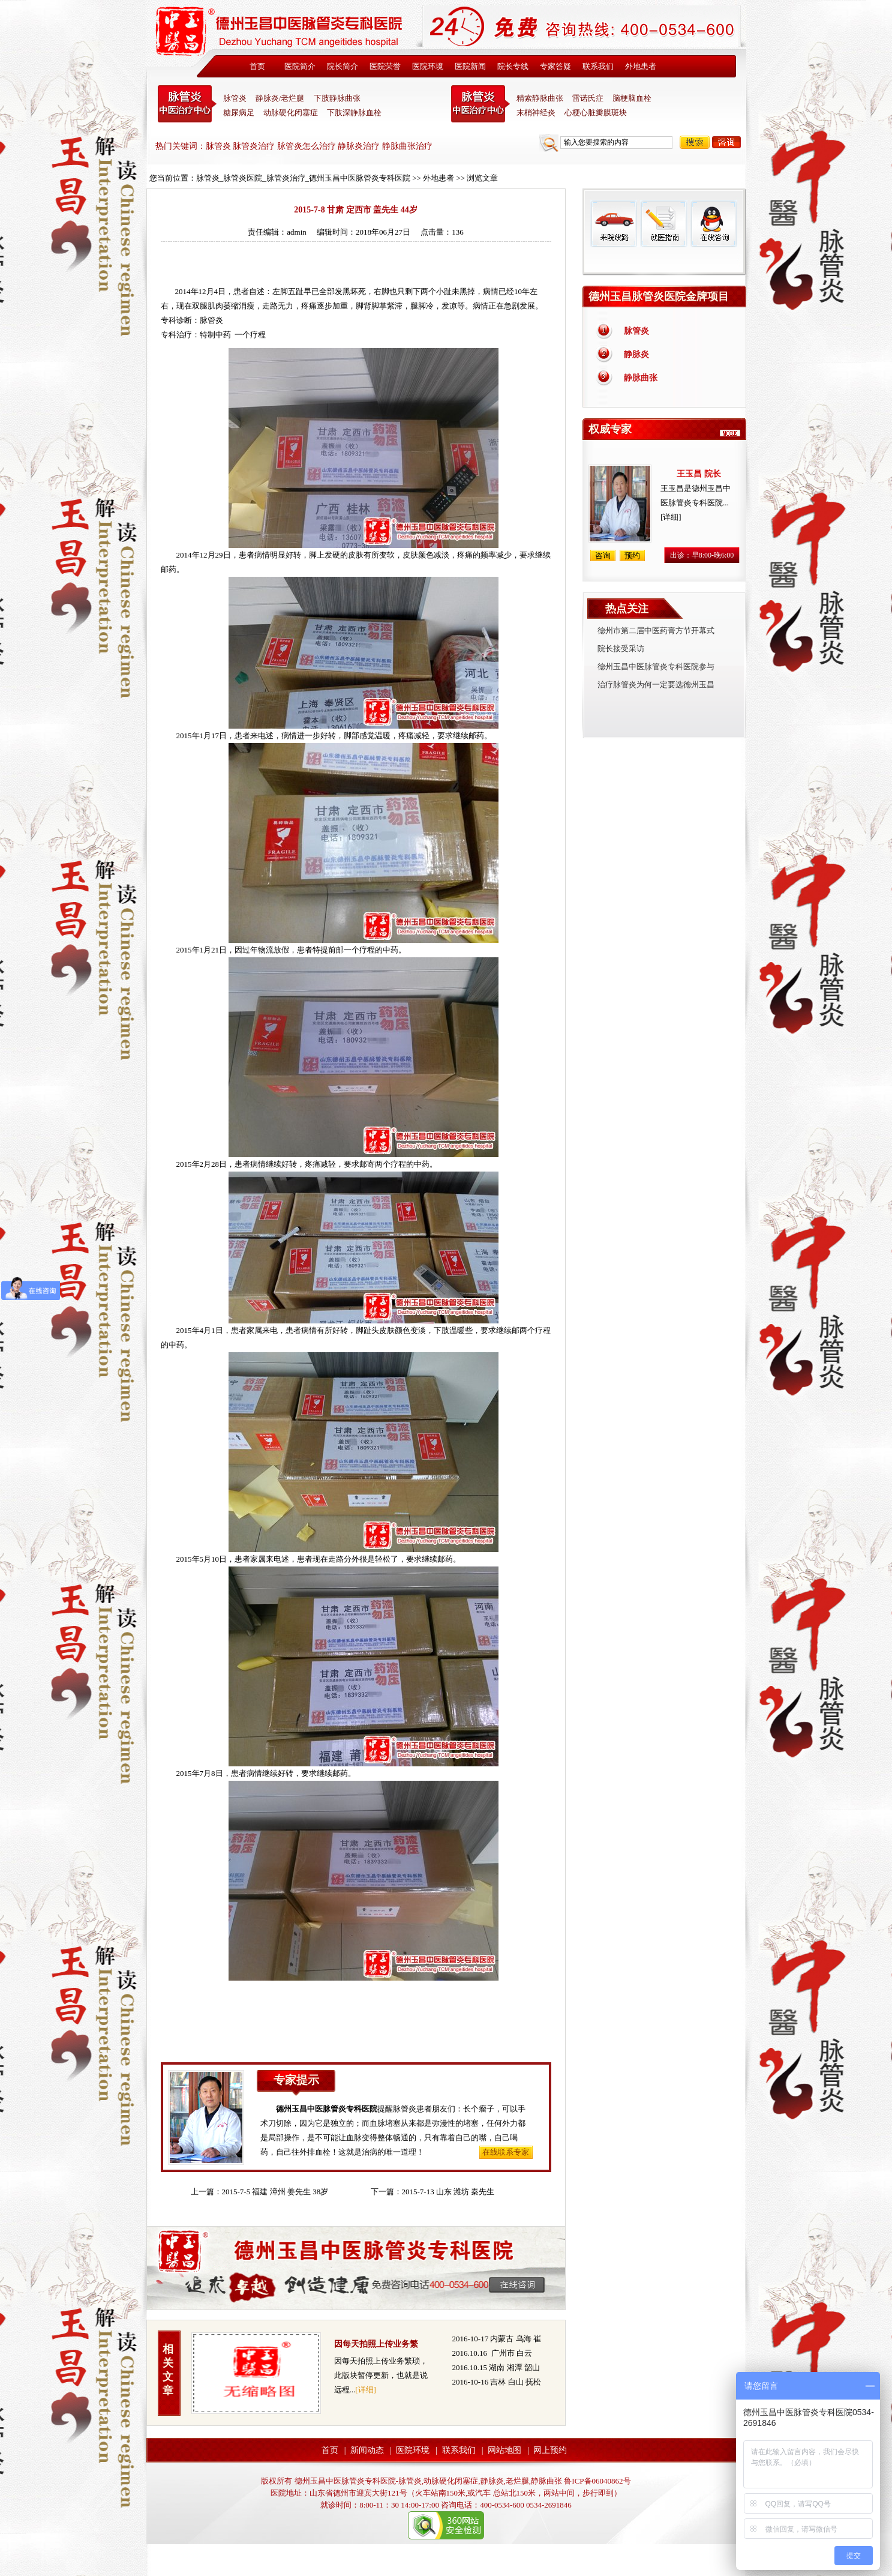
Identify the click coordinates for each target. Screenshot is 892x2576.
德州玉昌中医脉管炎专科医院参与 (655, 666)
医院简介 (300, 66)
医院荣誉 (385, 66)
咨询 (726, 142)
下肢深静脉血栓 (354, 112)
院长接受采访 (620, 648)
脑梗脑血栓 (631, 98)
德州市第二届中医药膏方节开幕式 (655, 630)
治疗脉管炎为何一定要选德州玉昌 (655, 684)
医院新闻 (470, 66)
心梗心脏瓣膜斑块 (595, 112)
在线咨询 (713, 223)
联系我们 (598, 66)
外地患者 (640, 66)
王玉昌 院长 (699, 473)
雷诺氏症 (587, 98)
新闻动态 (367, 2450)
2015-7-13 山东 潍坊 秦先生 (448, 2191)
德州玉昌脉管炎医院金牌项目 (658, 296)
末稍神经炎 (480, 103)
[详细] (365, 2389)
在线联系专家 (505, 2151)
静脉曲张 (640, 377)
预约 (632, 555)
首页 (257, 66)
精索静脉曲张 (539, 98)
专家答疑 (555, 66)
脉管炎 (235, 98)
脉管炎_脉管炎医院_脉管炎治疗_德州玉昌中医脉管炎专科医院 (303, 177)
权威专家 (610, 429)
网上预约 (550, 2450)
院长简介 (342, 66)
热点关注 (626, 609)
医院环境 (427, 66)
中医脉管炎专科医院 (187, 103)
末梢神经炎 (535, 112)
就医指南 (663, 223)
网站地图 (504, 2450)
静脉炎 (636, 354)
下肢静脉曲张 (337, 98)
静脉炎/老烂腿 (280, 98)
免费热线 (664, 261)
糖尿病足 (238, 112)
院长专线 (512, 66)
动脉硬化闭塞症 (290, 112)
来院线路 (613, 223)
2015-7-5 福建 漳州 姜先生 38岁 (275, 2191)
